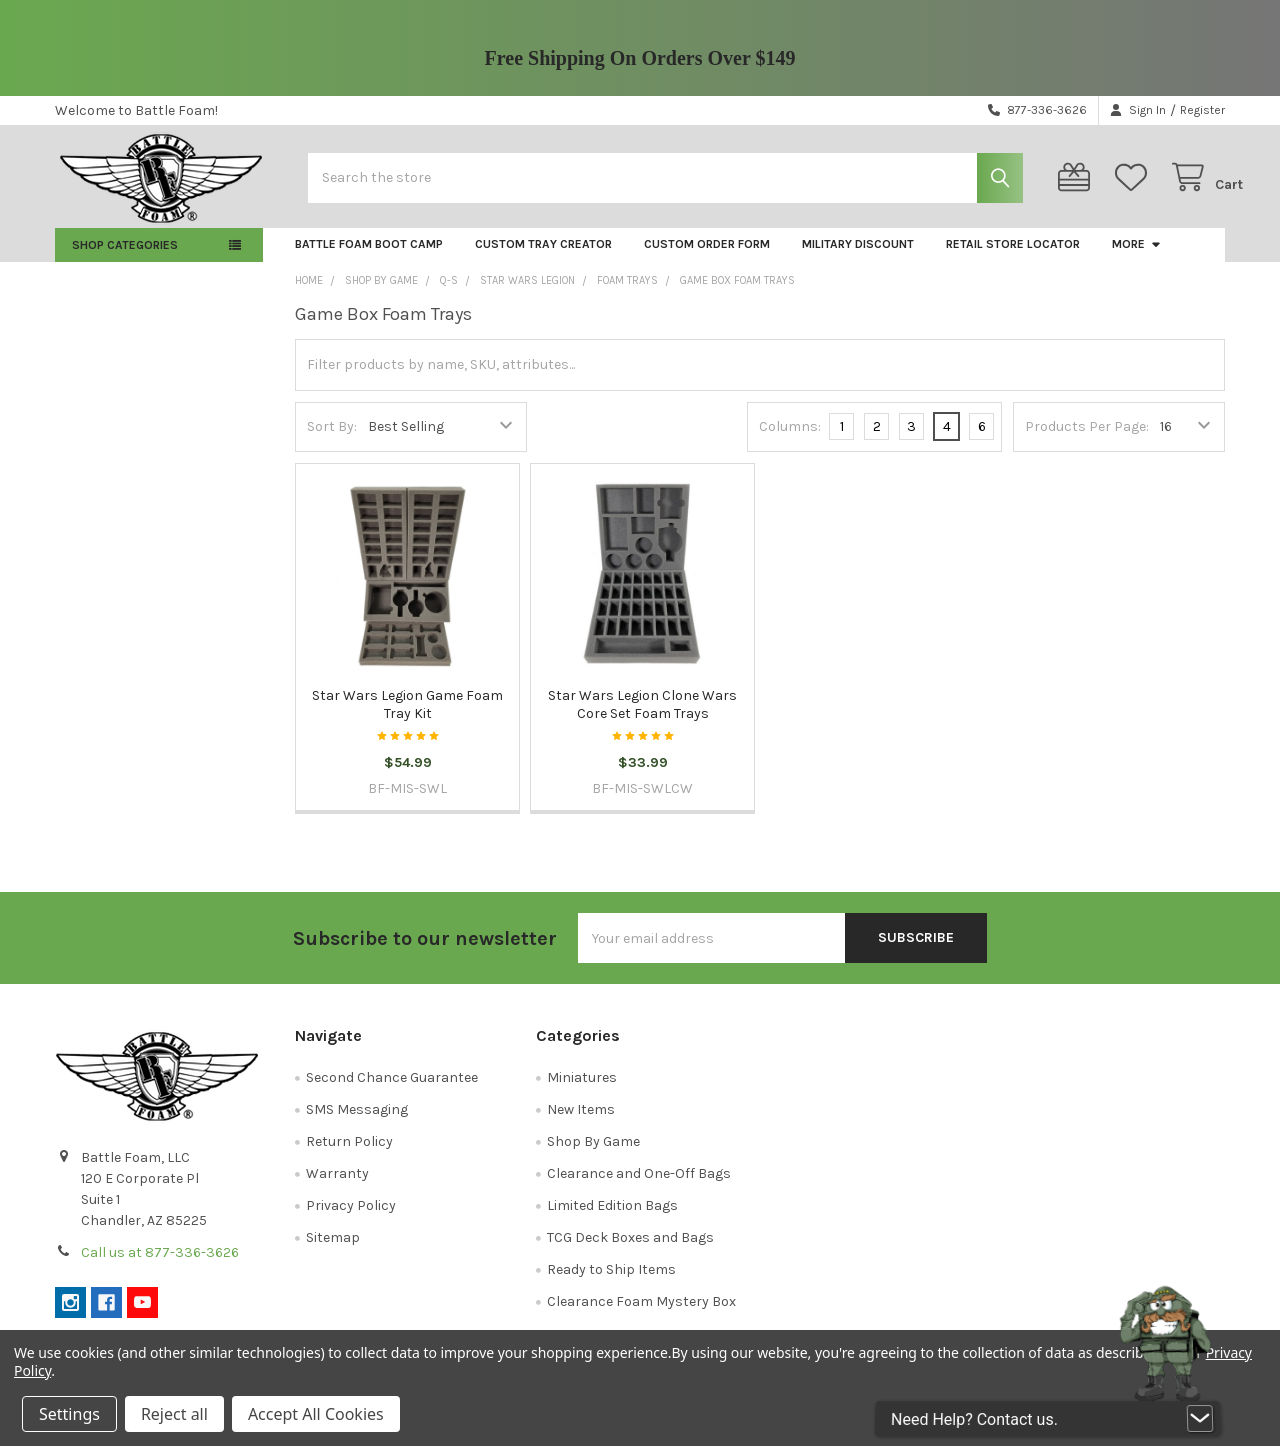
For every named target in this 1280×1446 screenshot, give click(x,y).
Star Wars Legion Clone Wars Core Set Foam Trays (642, 718)
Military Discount (858, 258)
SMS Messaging (357, 1123)
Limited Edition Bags (612, 1219)
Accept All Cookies (316, 1414)
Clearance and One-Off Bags (639, 1187)
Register (1202, 110)
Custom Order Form (707, 258)
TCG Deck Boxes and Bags (630, 1251)
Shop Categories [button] (125, 259)
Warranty (337, 1187)
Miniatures (582, 1091)
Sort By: (332, 440)
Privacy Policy (351, 1219)
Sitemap (333, 1251)
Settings (69, 1414)
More (1137, 258)
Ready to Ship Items (611, 1283)
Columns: (790, 439)
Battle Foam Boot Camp (369, 258)
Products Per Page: (1087, 440)
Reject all (174, 1414)
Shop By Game (593, 1155)
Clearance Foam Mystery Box (641, 1315)
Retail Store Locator (1013, 258)
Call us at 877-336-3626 (160, 1266)
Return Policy (349, 1155)
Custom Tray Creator (543, 258)
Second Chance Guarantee (392, 1091)
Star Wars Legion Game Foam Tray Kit (407, 718)
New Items (581, 1123)
